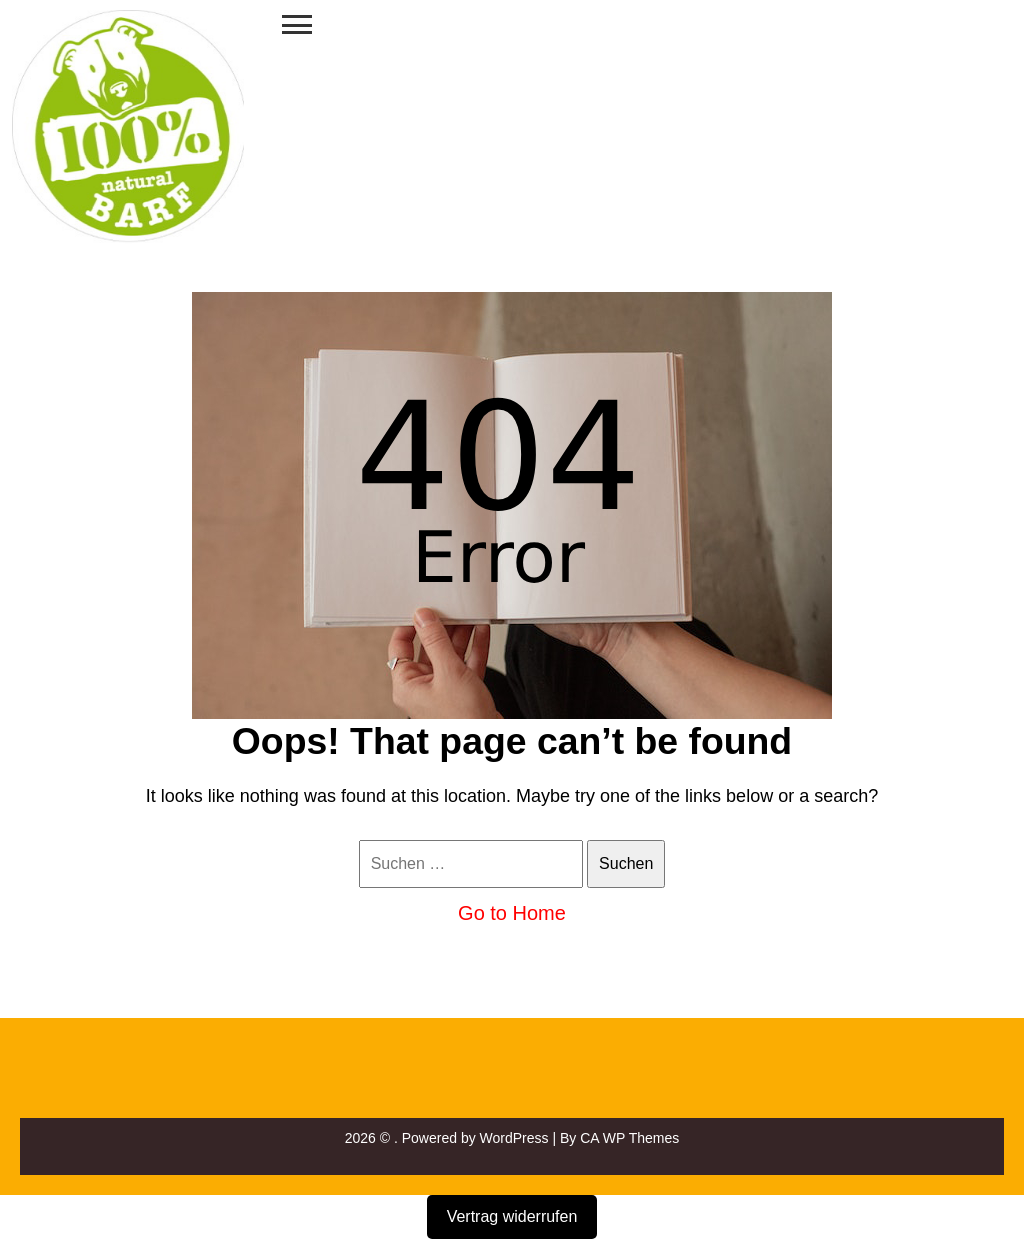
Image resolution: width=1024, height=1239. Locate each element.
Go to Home (512, 913)
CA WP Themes (629, 1138)
